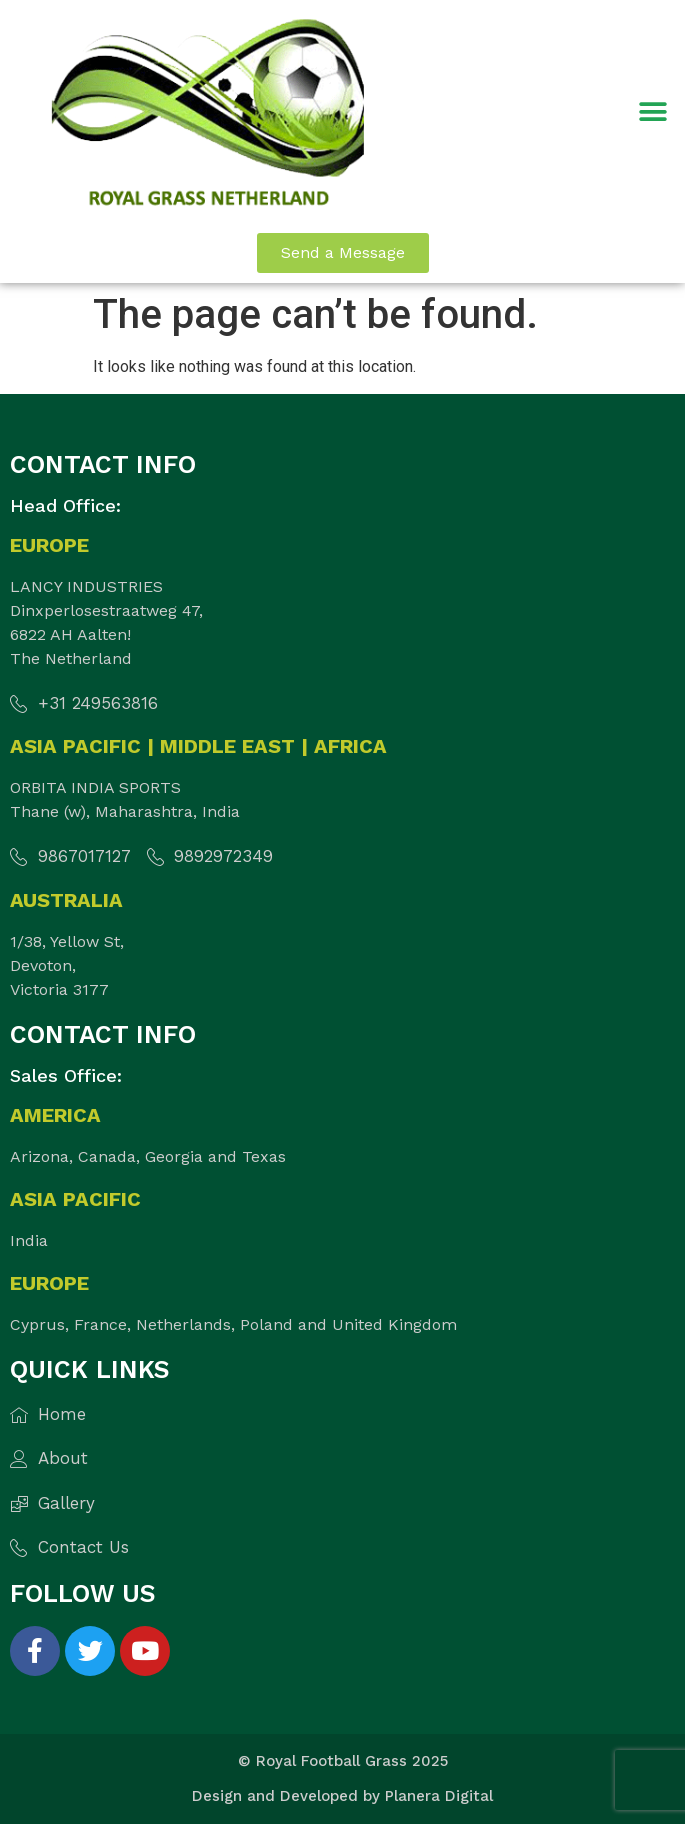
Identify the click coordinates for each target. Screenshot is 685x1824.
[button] (652, 111)
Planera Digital (439, 1796)
